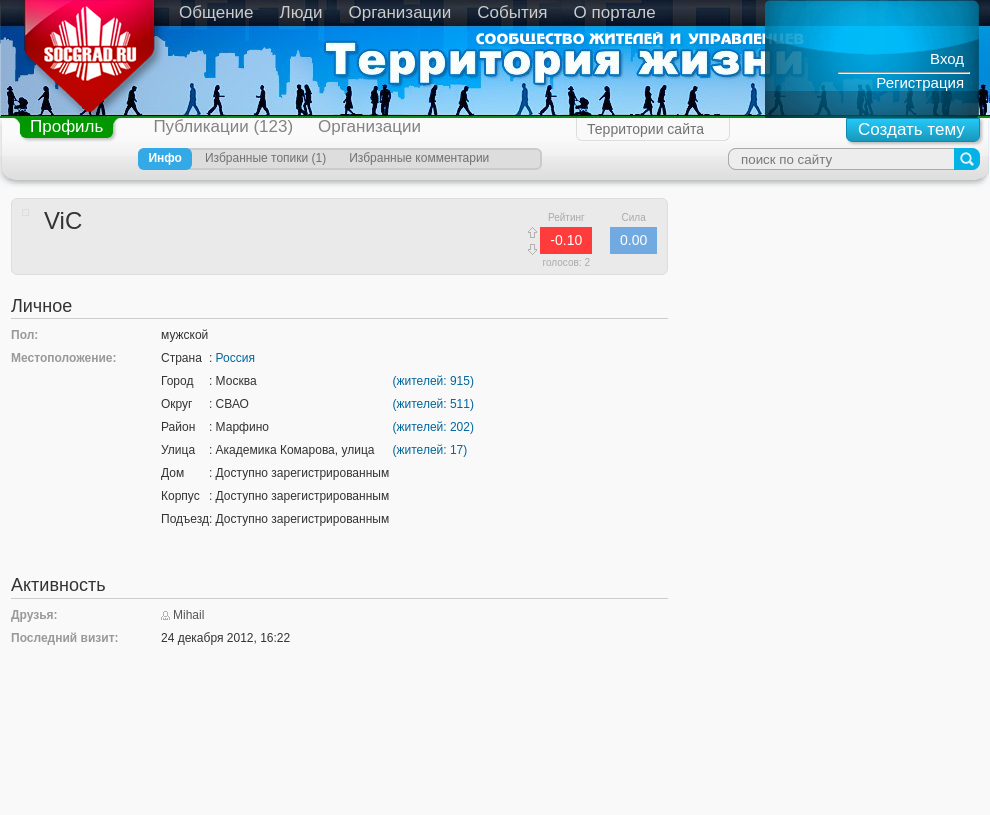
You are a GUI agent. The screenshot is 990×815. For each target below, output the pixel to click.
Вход (947, 58)
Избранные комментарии (419, 158)
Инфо (165, 158)
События (512, 12)
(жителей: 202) (433, 427)
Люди (301, 12)
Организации (400, 12)
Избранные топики (256, 158)
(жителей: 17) (430, 450)
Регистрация (920, 82)
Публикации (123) (223, 126)
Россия (235, 358)
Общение (216, 12)
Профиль (66, 126)
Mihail (188, 615)
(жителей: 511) (433, 404)
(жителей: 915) (433, 381)
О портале (615, 12)
